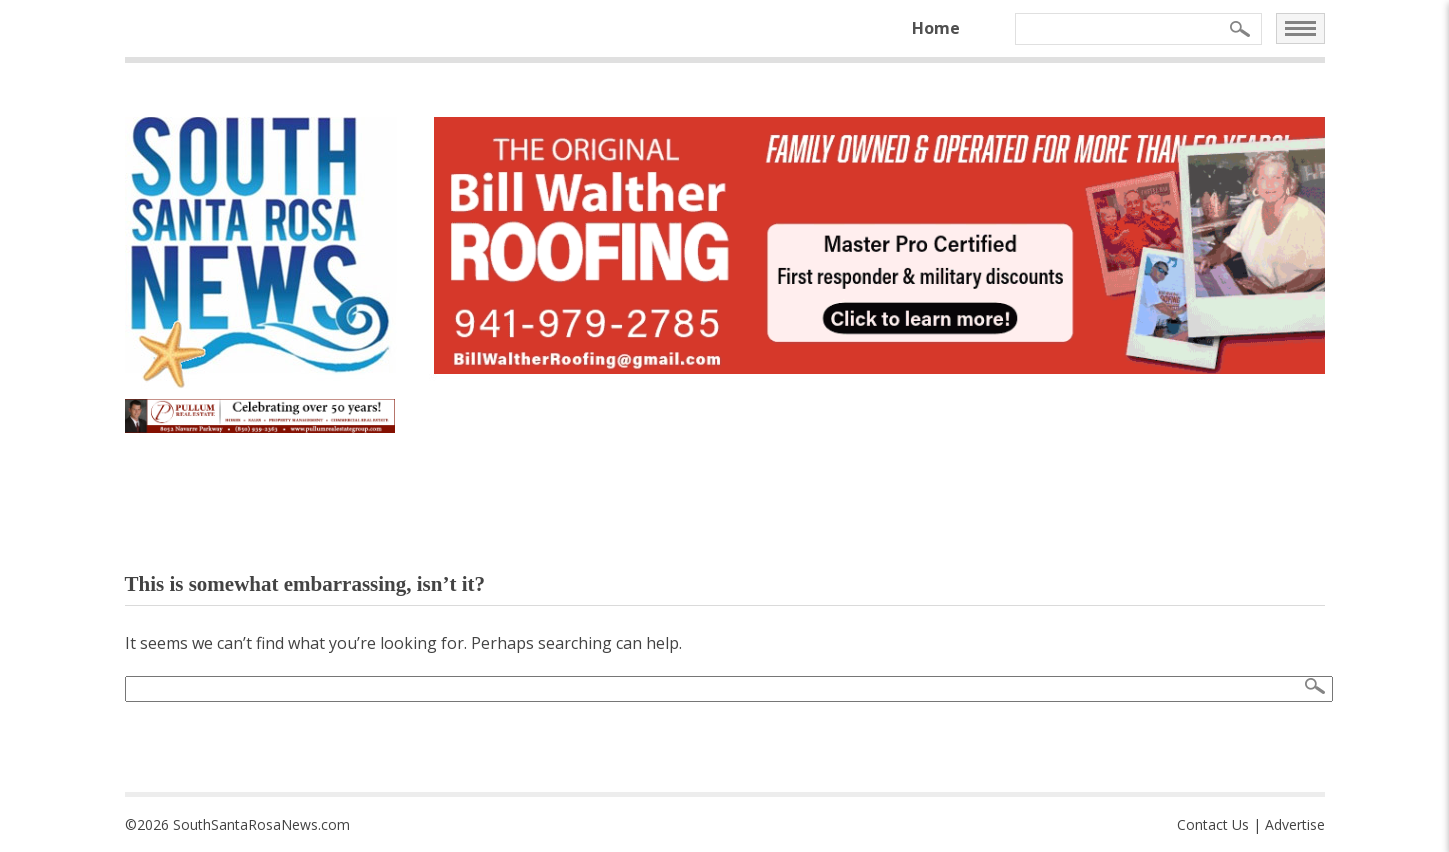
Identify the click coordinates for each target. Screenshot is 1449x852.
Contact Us (1213, 824)
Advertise (1295, 824)
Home (936, 28)
